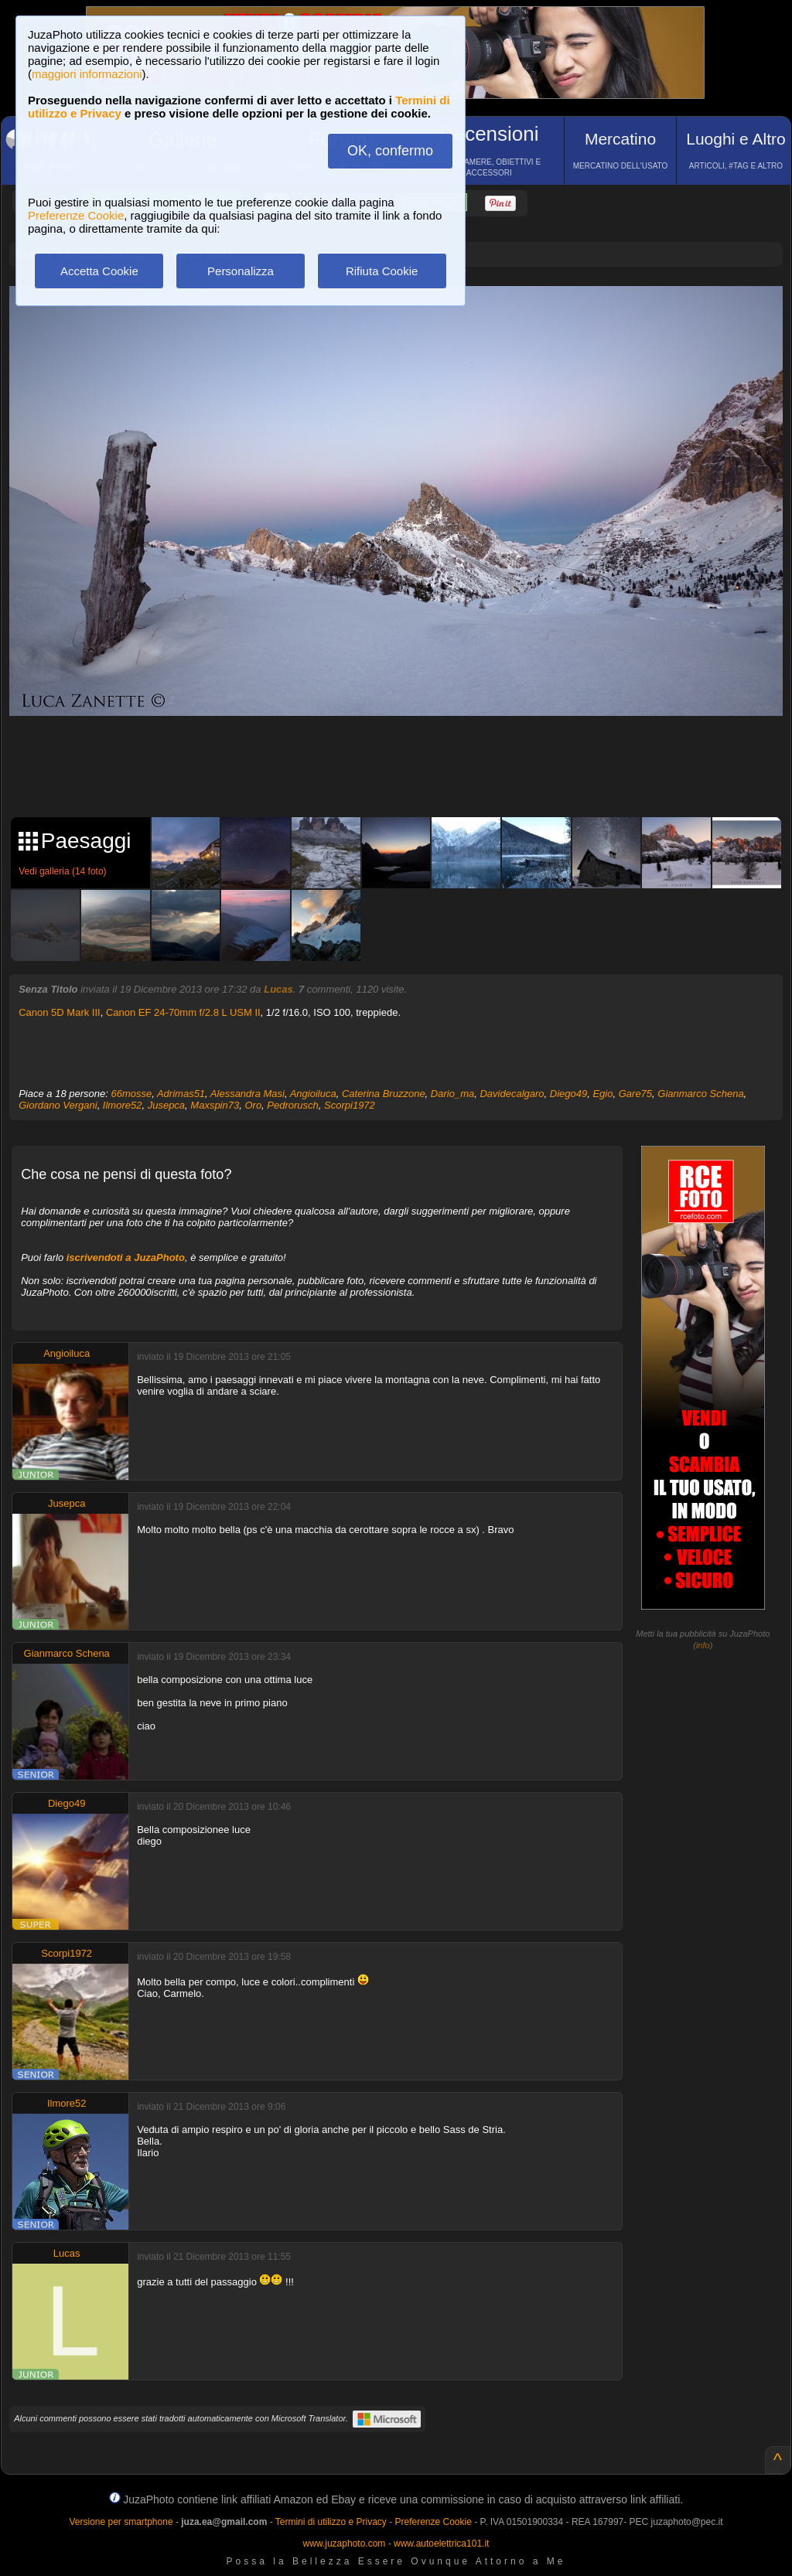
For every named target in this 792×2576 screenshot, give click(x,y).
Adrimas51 (181, 1093)
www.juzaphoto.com (344, 2543)
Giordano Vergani (58, 1105)
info (703, 1645)
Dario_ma (452, 1093)
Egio (602, 1093)
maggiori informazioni (87, 73)
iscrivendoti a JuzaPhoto (126, 1257)
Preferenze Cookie (76, 215)
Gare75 (635, 1093)
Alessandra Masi (247, 1093)
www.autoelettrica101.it (441, 2543)
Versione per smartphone (120, 2521)
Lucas (278, 989)
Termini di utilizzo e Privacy (331, 2521)
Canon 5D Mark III (60, 1012)
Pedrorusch (292, 1105)
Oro (252, 1105)
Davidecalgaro (512, 1093)
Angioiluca (313, 1093)
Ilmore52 (122, 1105)
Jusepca (166, 1105)
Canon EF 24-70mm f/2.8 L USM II (183, 1012)
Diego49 (568, 1093)
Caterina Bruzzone (383, 1093)
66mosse (131, 1093)
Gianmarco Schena (700, 1093)
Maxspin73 (214, 1105)
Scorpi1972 (349, 1105)
